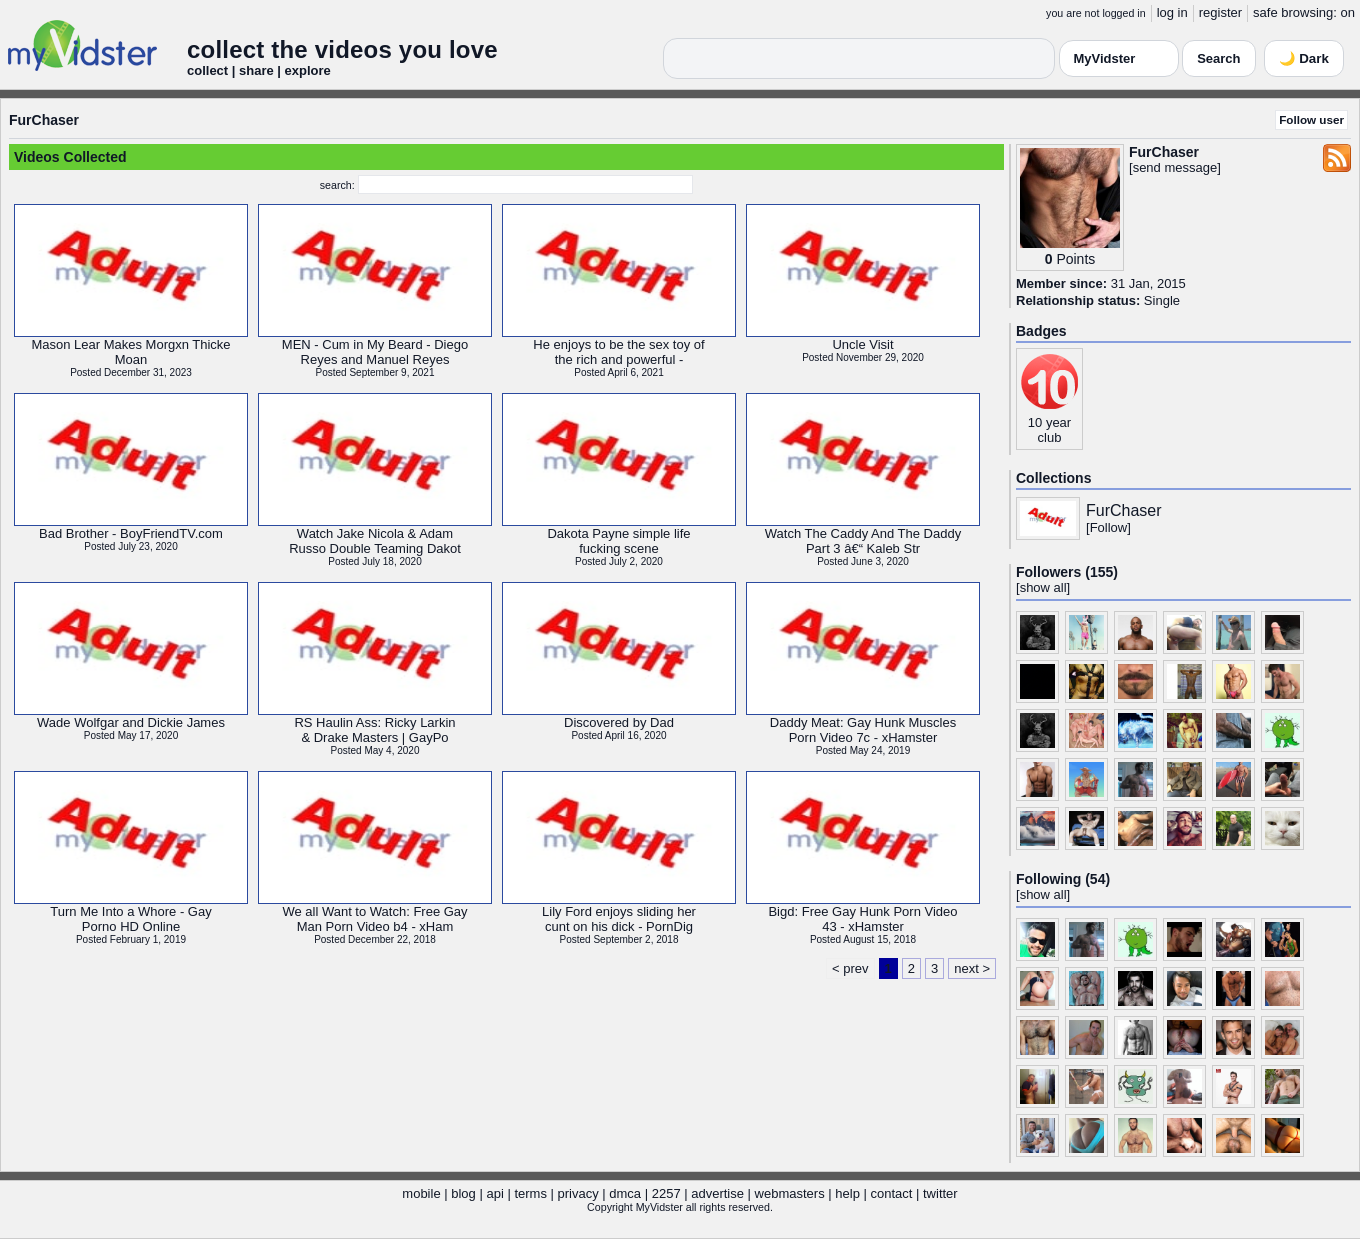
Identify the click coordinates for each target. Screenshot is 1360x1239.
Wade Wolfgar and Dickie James (131, 722)
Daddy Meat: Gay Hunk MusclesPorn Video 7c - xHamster (863, 730)
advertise (717, 1193)
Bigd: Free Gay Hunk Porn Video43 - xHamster (862, 919)
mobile (421, 1193)
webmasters (790, 1193)
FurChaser (44, 120)
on (1348, 12)
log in (1172, 12)
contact (891, 1193)
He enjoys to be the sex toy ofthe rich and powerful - (618, 352)
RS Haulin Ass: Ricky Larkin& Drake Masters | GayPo (374, 730)
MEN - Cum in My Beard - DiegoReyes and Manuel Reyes (375, 352)
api (494, 1193)
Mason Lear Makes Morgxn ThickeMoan (130, 352)
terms (530, 1193)
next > (972, 968)
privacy (578, 1193)
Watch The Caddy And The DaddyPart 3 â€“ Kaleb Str (863, 541)
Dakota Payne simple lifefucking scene (618, 541)
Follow (1109, 527)
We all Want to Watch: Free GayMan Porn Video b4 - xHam (374, 919)
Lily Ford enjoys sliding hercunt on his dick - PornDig (619, 919)
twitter (940, 1193)
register (1220, 12)
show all (1043, 587)
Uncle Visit (862, 344)
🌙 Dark (1304, 58)
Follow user (1311, 119)
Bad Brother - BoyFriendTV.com (131, 533)
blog (463, 1193)
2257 (666, 1193)
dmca (625, 1193)
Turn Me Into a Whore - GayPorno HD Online (130, 919)
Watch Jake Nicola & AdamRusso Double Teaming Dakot (375, 541)
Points (1075, 259)
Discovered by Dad (619, 722)
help (847, 1193)
